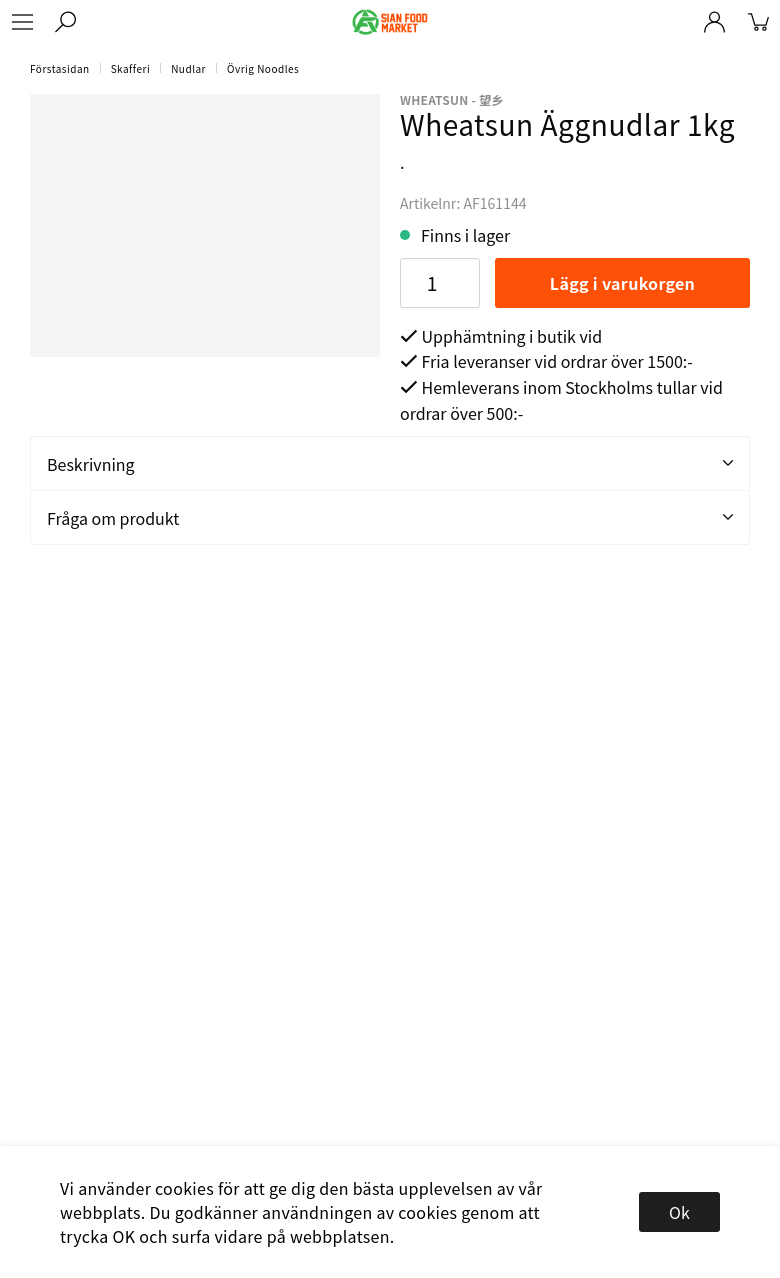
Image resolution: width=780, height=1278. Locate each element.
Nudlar (188, 68)
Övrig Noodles (263, 68)
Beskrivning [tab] (390, 464)
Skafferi (131, 68)
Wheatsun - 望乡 (452, 99)
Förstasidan (60, 68)
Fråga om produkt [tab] (390, 518)
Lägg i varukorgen (622, 283)
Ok (679, 1212)
